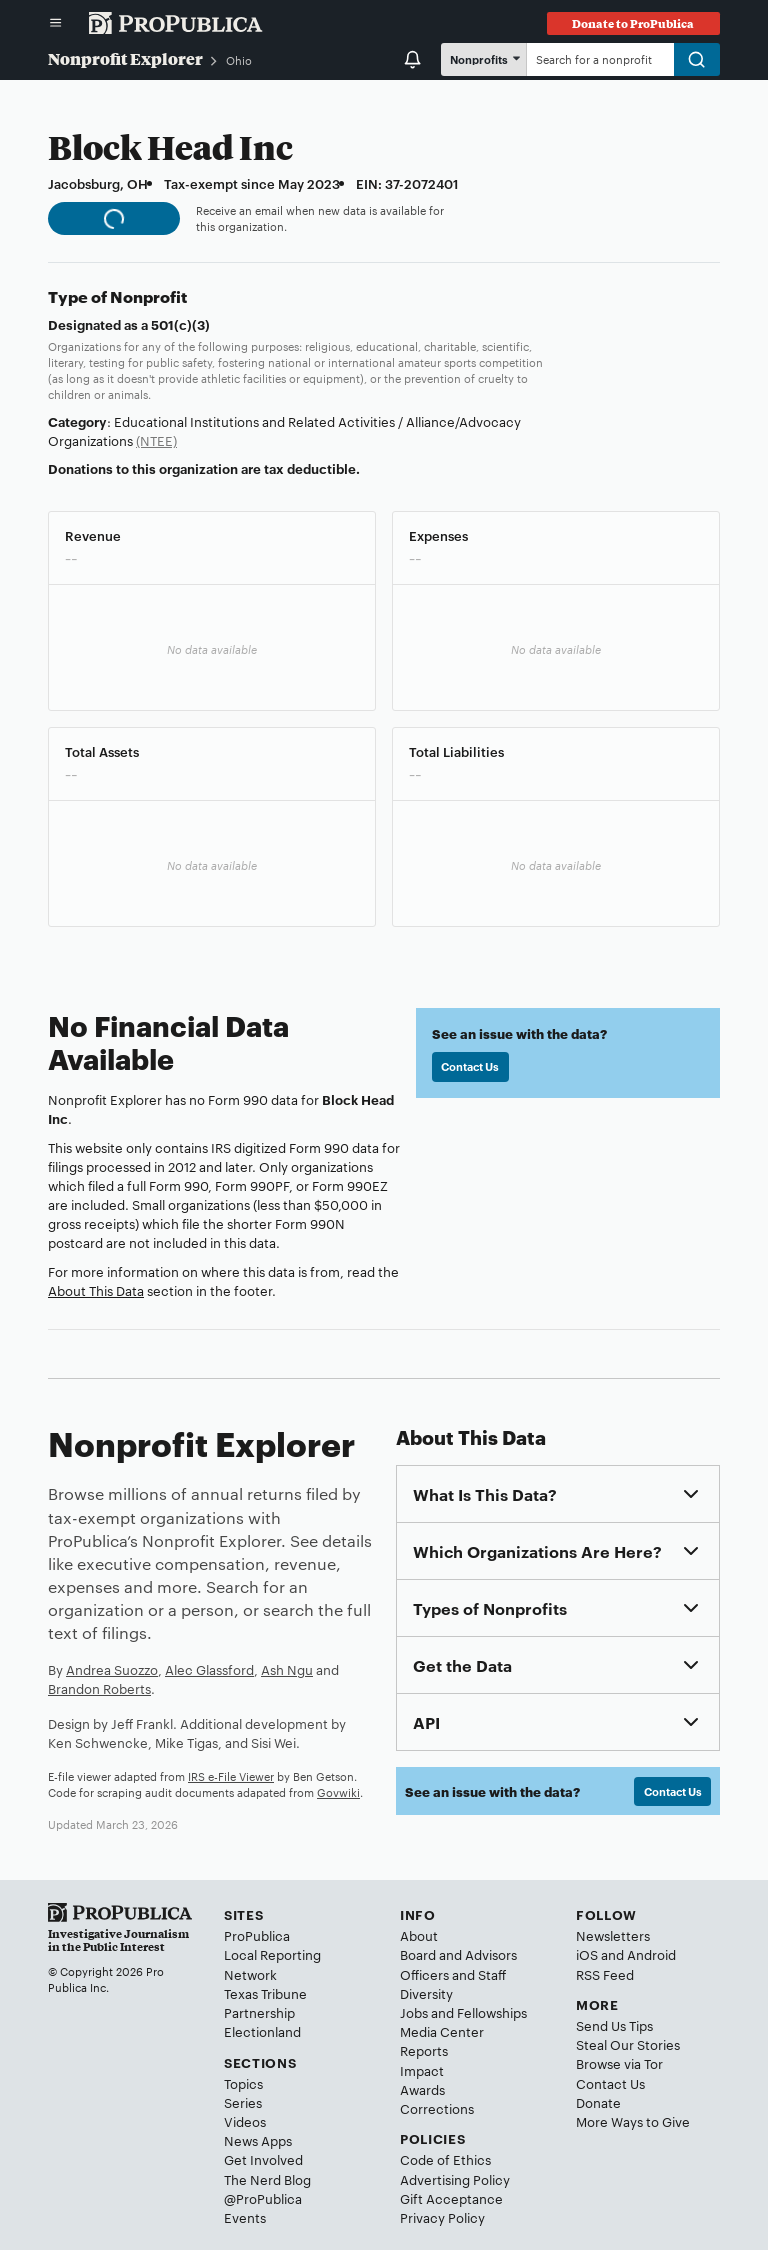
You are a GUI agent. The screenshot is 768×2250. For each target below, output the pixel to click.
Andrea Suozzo (112, 1669)
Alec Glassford (209, 1669)
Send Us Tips (614, 2025)
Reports (424, 2050)
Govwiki (338, 1792)
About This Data (96, 1290)
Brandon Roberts (99, 1688)
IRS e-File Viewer (231, 1776)
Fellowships (492, 2012)
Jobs (414, 2012)
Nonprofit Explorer (125, 58)
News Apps (258, 2140)
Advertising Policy (455, 2179)
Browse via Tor (619, 2063)
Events (245, 2217)
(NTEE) (156, 440)
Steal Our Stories (628, 2044)
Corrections (437, 2108)
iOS (587, 1954)
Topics (243, 2083)
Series (243, 2102)
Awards (422, 2089)
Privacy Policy (442, 2217)
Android (651, 1954)
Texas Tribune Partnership (265, 2002)
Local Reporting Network (272, 1963)
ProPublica (257, 1935)
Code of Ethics (445, 2159)
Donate (598, 2102)
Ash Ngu (287, 1669)
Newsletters (613, 1935)
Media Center (442, 2031)
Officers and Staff (453, 1974)
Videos (245, 2121)
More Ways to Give (633, 2121)
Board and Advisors (458, 1954)
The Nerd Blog (267, 2179)
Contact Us (470, 1066)
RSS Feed (605, 1974)
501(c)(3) (180, 324)
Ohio (239, 60)
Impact (422, 2070)
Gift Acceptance (451, 2198)
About (419, 1935)
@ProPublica (263, 2198)
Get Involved (263, 2159)
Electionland (262, 2031)
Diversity (426, 1993)
